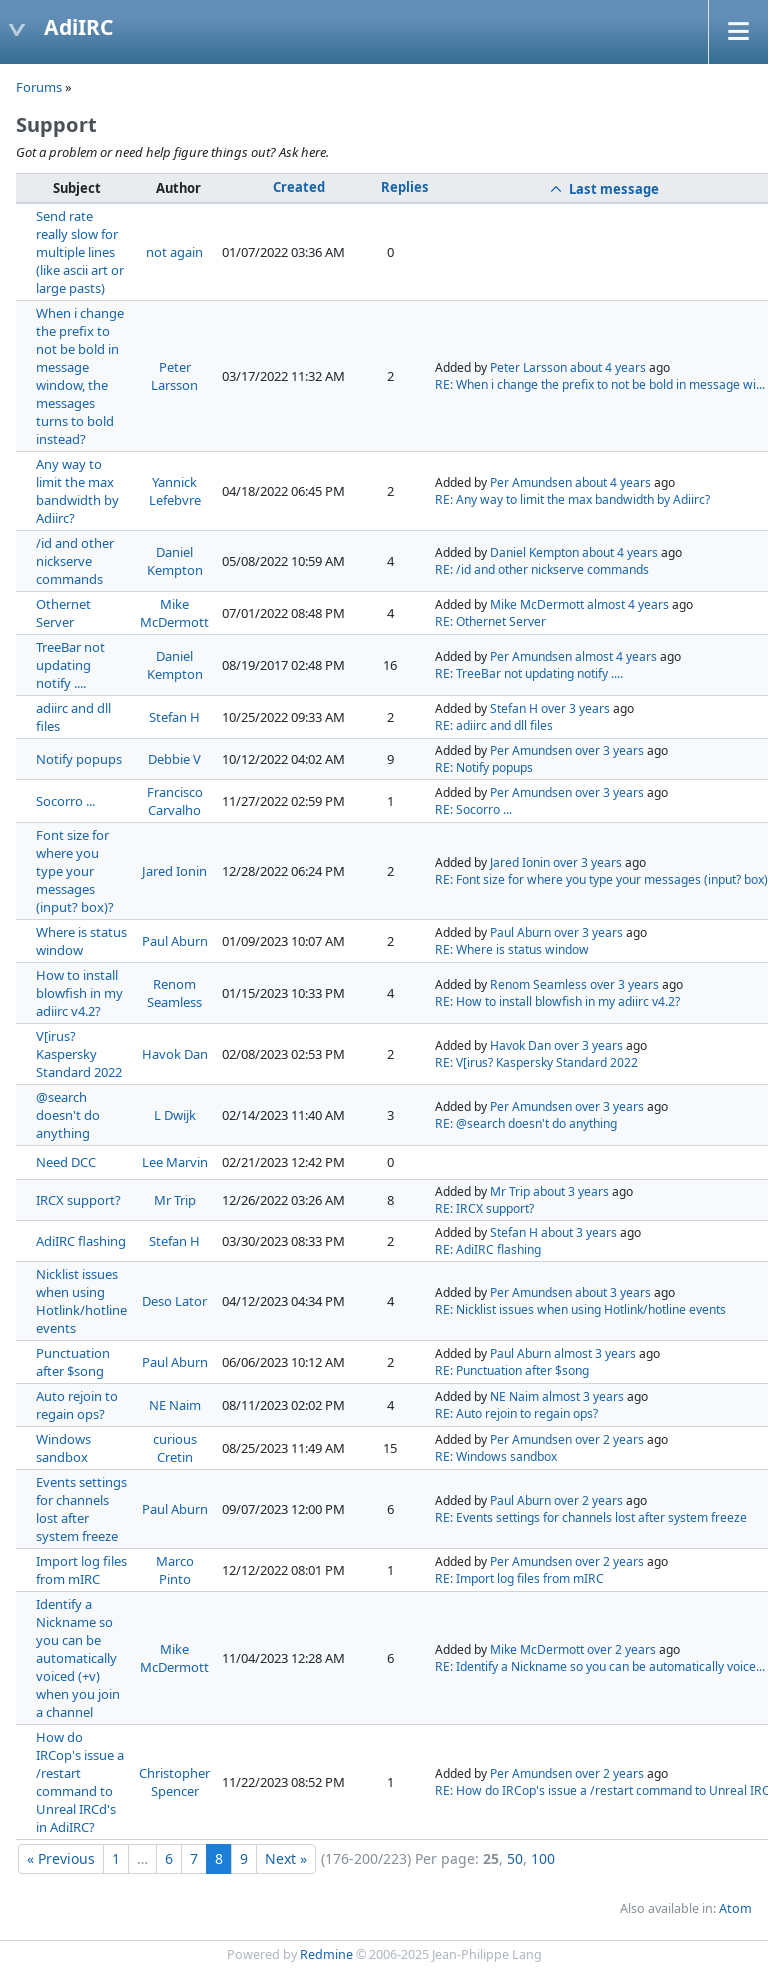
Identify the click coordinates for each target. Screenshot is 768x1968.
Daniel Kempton (175, 561)
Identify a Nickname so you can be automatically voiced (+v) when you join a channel (78, 1658)
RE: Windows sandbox (496, 1456)
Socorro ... (65, 801)
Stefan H (174, 717)
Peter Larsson (174, 376)
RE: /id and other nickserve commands (542, 569)
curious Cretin (175, 1448)
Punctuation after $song (73, 1362)
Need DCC (66, 1162)
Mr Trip (175, 1200)
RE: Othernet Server (490, 621)
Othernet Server (63, 613)
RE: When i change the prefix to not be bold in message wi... (600, 384)
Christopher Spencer (174, 1782)
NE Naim (175, 1405)
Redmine (326, 1954)
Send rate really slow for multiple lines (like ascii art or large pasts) (80, 252)
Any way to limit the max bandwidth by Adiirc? (77, 491)
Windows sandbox (63, 1448)
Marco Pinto (175, 1570)
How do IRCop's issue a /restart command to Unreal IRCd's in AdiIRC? (80, 1782)
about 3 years (571, 1191)
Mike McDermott (174, 613)
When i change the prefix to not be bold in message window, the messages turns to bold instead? (80, 376)
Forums (39, 87)
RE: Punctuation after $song (512, 1370)
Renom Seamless (174, 993)
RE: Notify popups (484, 767)
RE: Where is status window (512, 949)
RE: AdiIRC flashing (488, 1249)
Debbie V (174, 759)
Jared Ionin (174, 871)
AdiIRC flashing (81, 1241)
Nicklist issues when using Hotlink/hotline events (81, 1301)
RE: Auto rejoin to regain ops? (516, 1413)
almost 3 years (595, 1353)
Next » (286, 1858)
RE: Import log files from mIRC (519, 1578)
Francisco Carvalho (175, 801)
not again (174, 252)
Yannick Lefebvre (175, 491)
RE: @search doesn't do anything (526, 1123)
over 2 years (609, 1439)
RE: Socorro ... (473, 809)
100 (543, 1858)
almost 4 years (628, 604)
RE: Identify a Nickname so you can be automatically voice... (600, 1666)
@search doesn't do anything (68, 1115)
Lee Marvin (175, 1162)
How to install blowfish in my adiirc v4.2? (79, 993)
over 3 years (575, 708)
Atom (735, 1908)
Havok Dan (175, 1054)
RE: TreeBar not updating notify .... (529, 673)
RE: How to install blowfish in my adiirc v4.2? (557, 1001)
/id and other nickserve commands (75, 561)
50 (515, 1858)
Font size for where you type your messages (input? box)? (75, 871)
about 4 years (608, 367)
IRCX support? (78, 1200)
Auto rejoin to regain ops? (77, 1405)
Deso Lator (174, 1301)
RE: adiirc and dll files (494, 725)
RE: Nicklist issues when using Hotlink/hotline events (580, 1309)
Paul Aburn (175, 941)
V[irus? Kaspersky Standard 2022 (79, 1054)
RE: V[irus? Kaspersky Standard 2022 (536, 1062)
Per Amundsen (531, 482)
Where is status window (81, 941)
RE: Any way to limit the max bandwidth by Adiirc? (572, 499)
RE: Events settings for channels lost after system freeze (591, 1517)
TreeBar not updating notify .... (70, 665)
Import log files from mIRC (81, 1570)
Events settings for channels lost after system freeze (81, 1509)
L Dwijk (175, 1115)
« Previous (61, 1858)
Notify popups (79, 759)
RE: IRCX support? (484, 1208)
